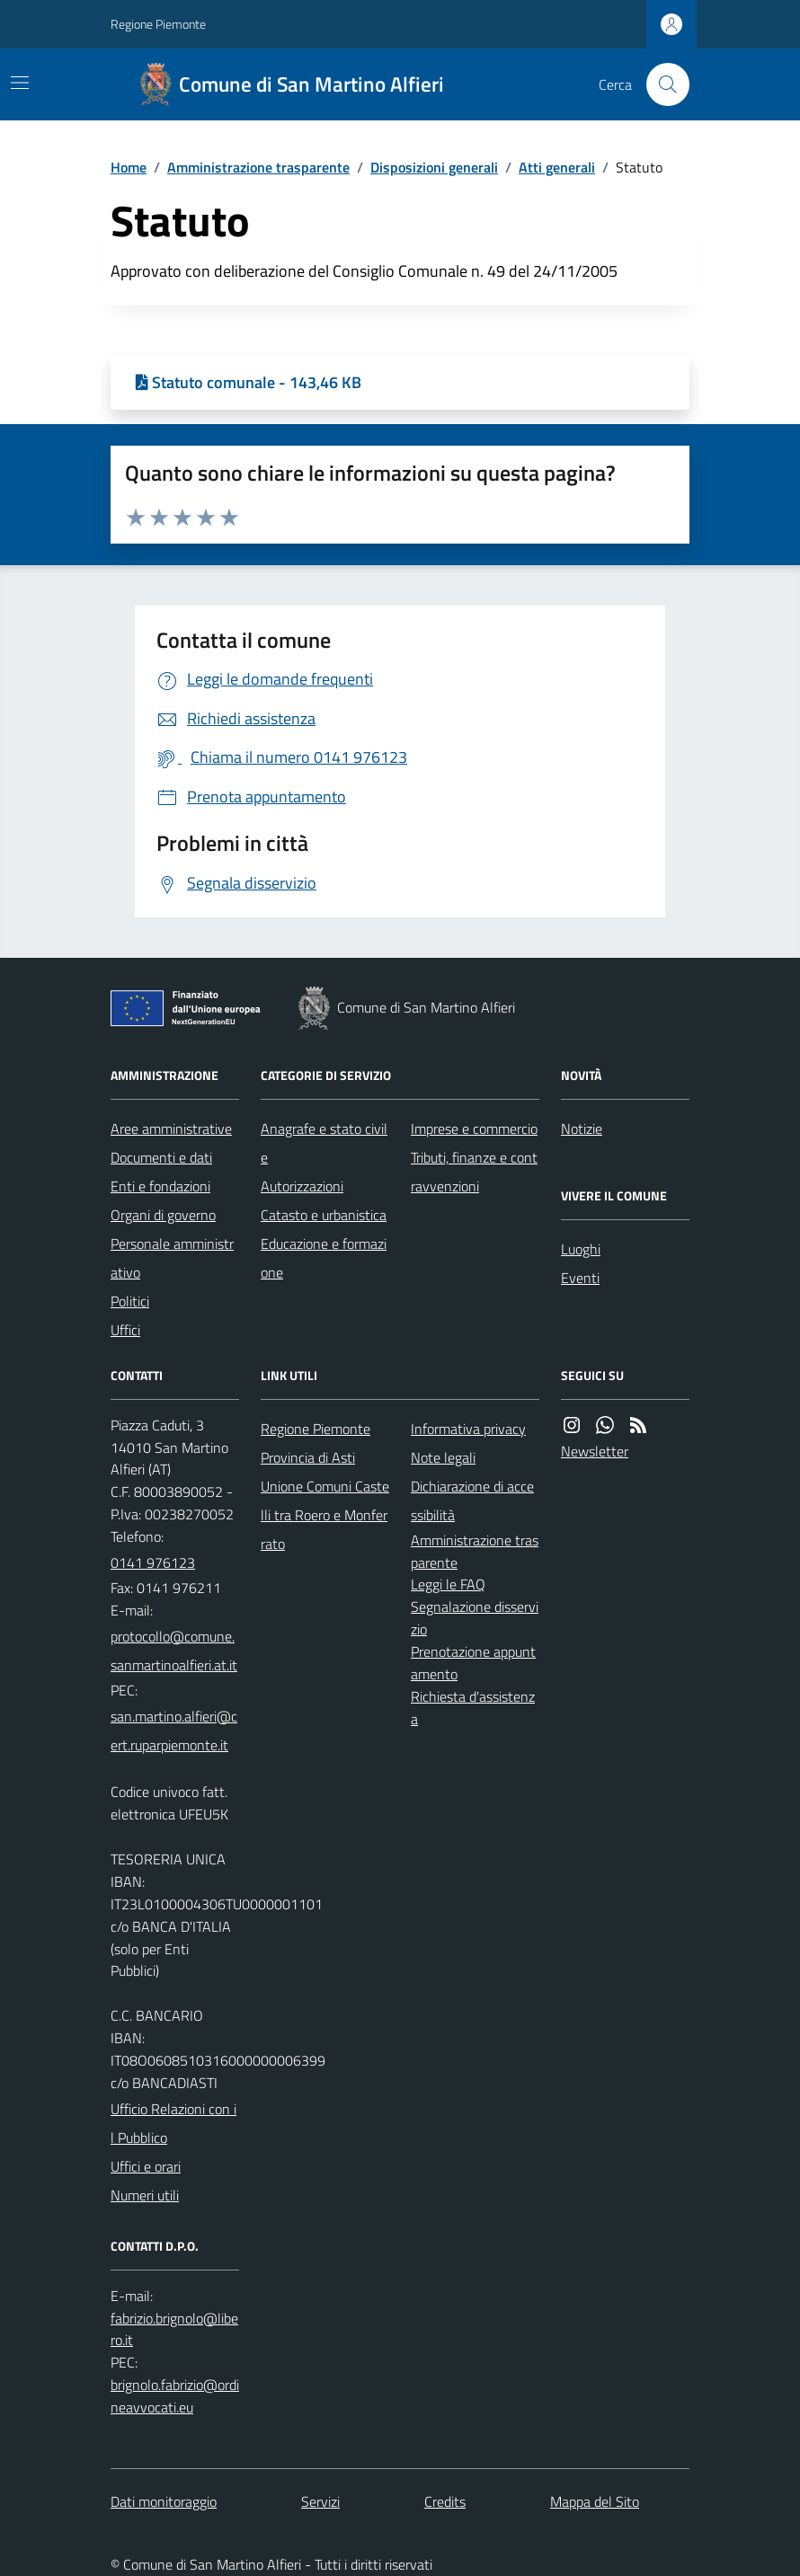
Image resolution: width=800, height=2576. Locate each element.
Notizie (581, 1128)
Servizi (320, 2501)
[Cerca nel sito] (660, 84)
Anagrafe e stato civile (324, 1143)
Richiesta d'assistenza (473, 1708)
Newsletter (594, 1451)
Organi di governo (163, 1215)
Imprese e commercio (474, 1128)
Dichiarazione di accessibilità (472, 1500)
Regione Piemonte (158, 23)
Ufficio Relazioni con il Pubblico (173, 2123)
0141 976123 (153, 1562)
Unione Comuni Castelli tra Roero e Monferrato (325, 1514)
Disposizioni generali (434, 167)
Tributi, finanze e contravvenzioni (474, 1171)
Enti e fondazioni (160, 1186)
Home (129, 167)
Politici (130, 1301)
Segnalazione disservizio (474, 1618)
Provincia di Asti (308, 1457)
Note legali (443, 1457)
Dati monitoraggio (164, 2501)
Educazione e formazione (324, 1258)
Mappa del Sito (594, 2501)
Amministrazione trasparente (258, 167)
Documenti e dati (161, 1157)
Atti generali (557, 167)
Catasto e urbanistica (324, 1215)
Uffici (125, 1330)
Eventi (580, 1277)
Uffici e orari (146, 2166)
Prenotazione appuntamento (473, 1663)
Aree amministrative (171, 1128)
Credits (445, 2501)
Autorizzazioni (302, 1186)
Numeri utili (145, 2195)
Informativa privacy (468, 1428)
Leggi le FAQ (448, 1584)
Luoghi (580, 1249)
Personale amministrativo (172, 1258)
